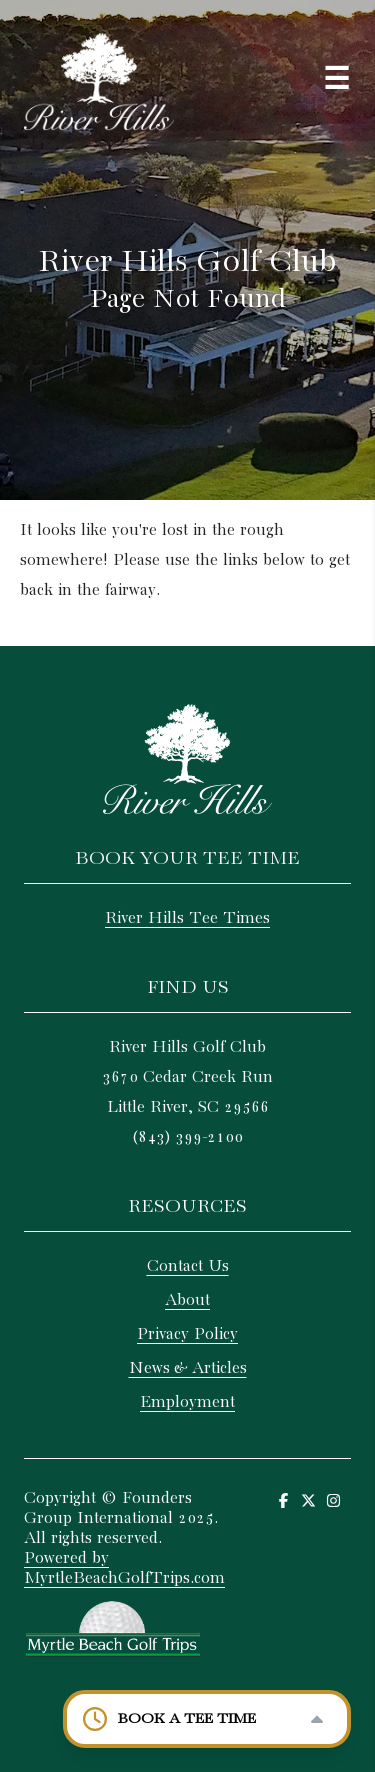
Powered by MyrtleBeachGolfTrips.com (124, 1568)
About (187, 1300)
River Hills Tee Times (187, 918)
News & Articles (188, 1368)
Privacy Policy (187, 1334)
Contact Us (188, 1266)
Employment (187, 1402)
